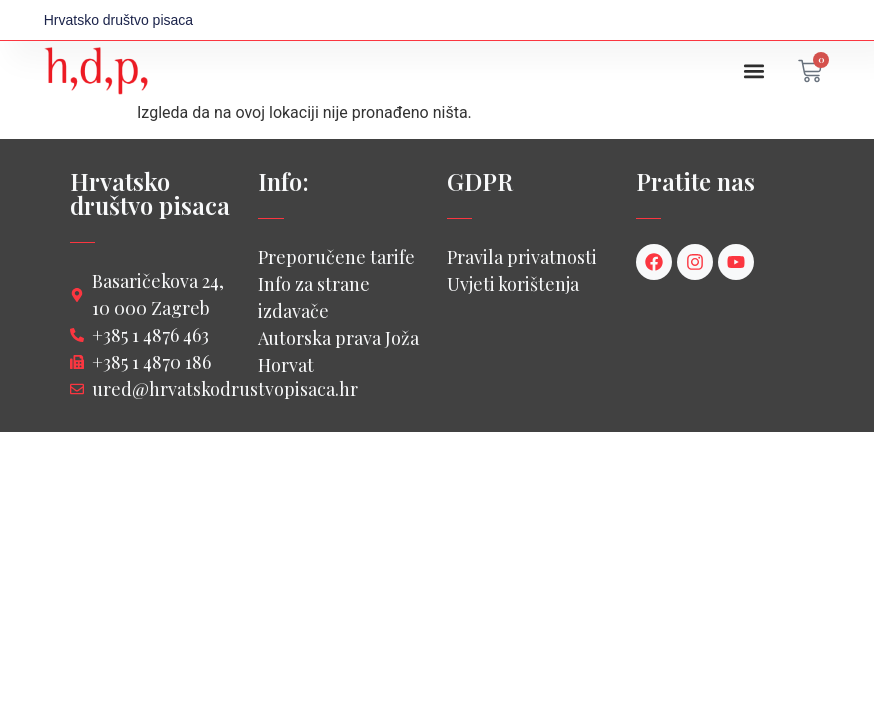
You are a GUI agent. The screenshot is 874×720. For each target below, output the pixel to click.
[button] (753, 71)
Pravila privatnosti (522, 257)
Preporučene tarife (336, 257)
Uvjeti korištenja (513, 284)
